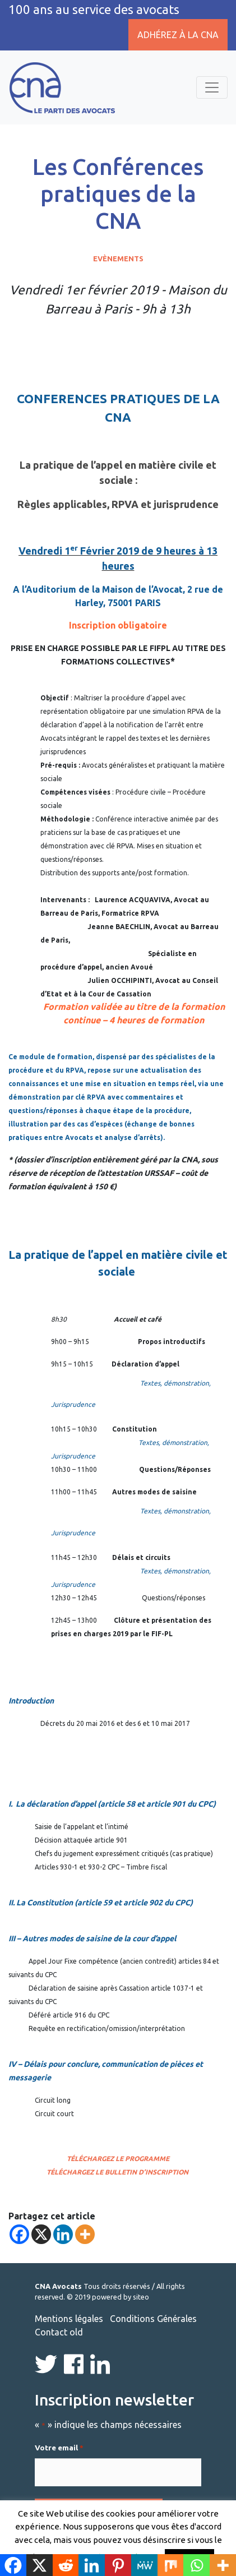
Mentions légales (69, 2319)
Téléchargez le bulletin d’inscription (117, 2172)
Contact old (59, 2332)
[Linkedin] (63, 2234)
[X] (41, 2234)
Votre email (59, 2448)
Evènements (118, 258)
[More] (85, 2234)
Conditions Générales (153, 2319)
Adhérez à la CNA (178, 35)
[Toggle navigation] (212, 87)
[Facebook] (19, 2234)
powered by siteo (120, 2297)
